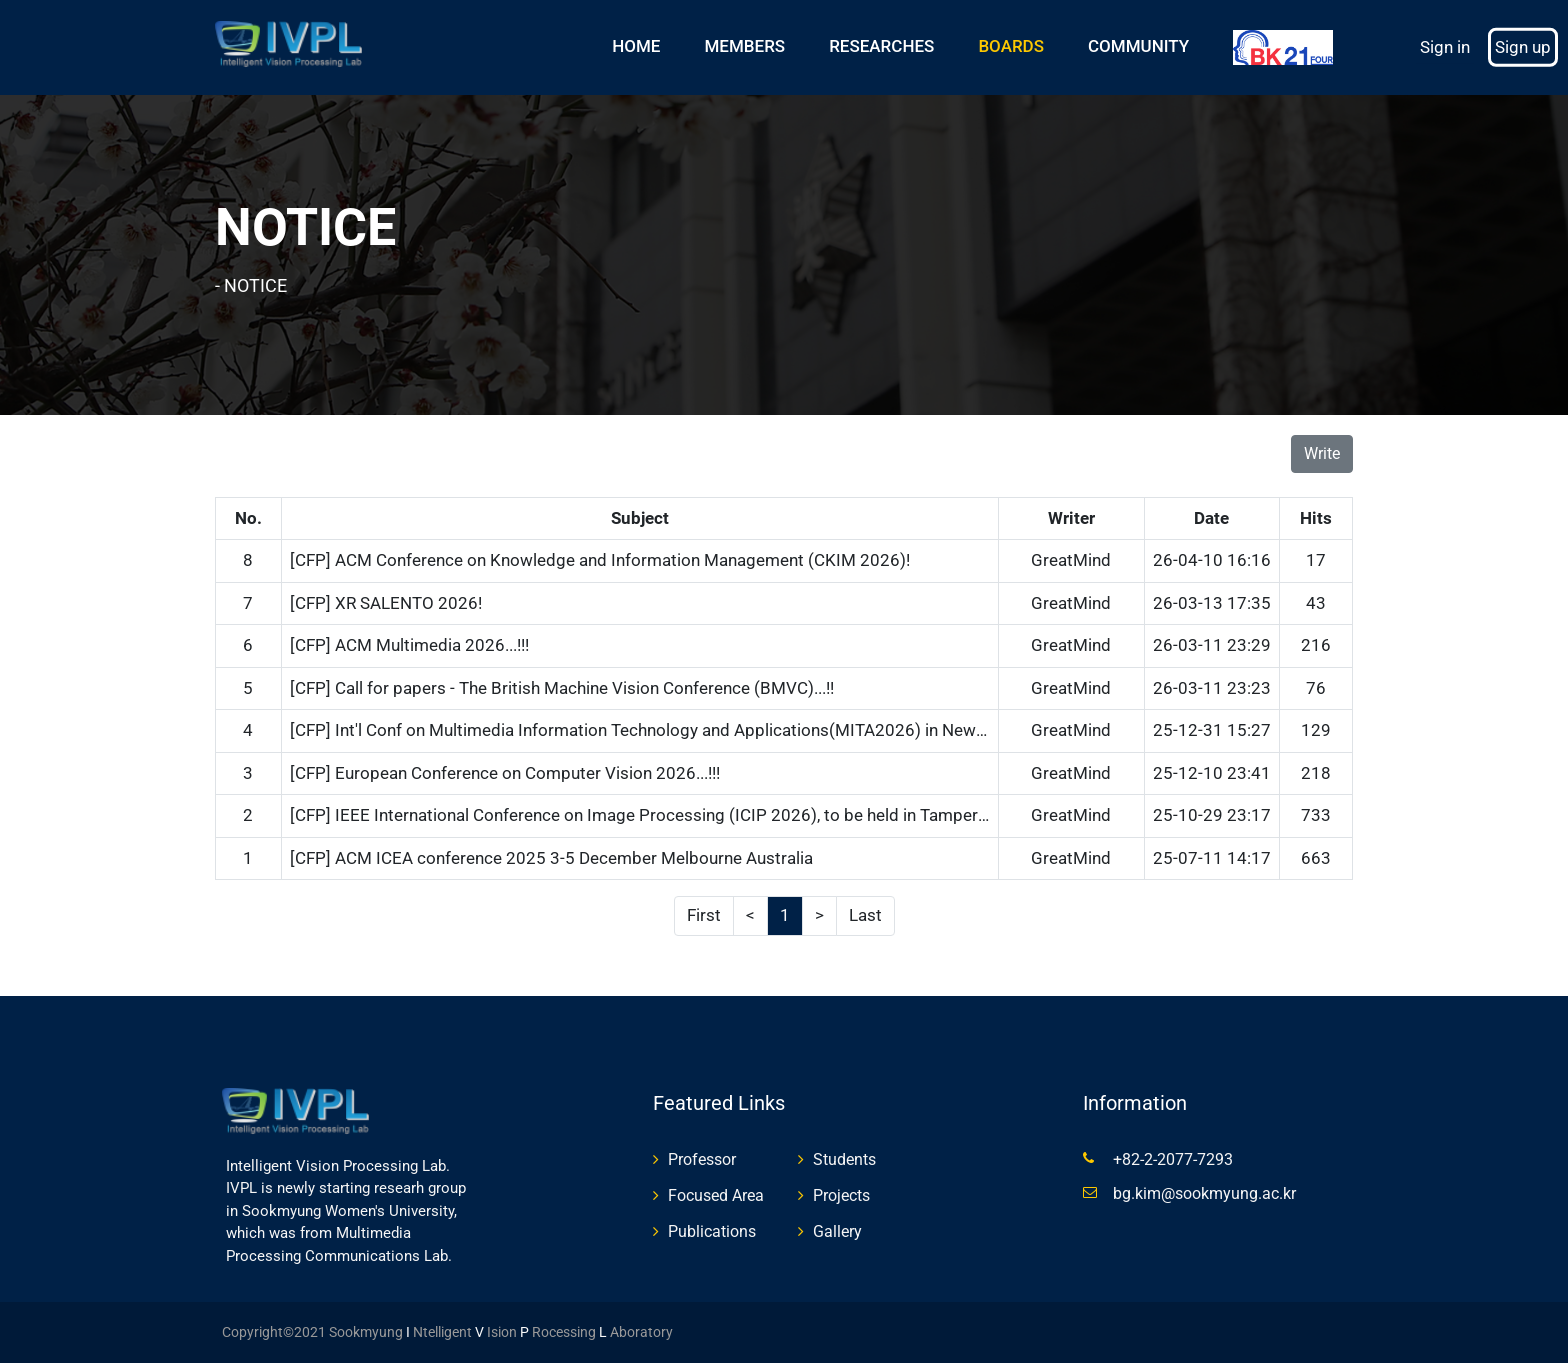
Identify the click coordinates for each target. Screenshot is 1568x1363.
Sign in (1445, 47)
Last (865, 915)
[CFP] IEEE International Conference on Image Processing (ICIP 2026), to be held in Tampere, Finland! (671, 815)
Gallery (837, 1231)
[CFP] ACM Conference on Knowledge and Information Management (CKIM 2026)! (600, 560)
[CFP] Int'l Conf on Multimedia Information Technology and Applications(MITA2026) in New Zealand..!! (673, 730)
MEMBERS (744, 46)
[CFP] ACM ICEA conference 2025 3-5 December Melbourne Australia (551, 858)
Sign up (1523, 47)
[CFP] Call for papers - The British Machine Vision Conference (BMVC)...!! (562, 688)
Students (844, 1159)
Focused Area (716, 1195)
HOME (636, 46)
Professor (702, 1159)
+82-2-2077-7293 (1173, 1159)
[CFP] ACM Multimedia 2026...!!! (409, 645)
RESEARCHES (881, 46)
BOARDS (1011, 46)
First (704, 915)
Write (1322, 453)
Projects (841, 1195)
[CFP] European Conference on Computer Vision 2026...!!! (505, 773)
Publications (712, 1231)
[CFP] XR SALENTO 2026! (386, 603)
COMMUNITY (1138, 46)
